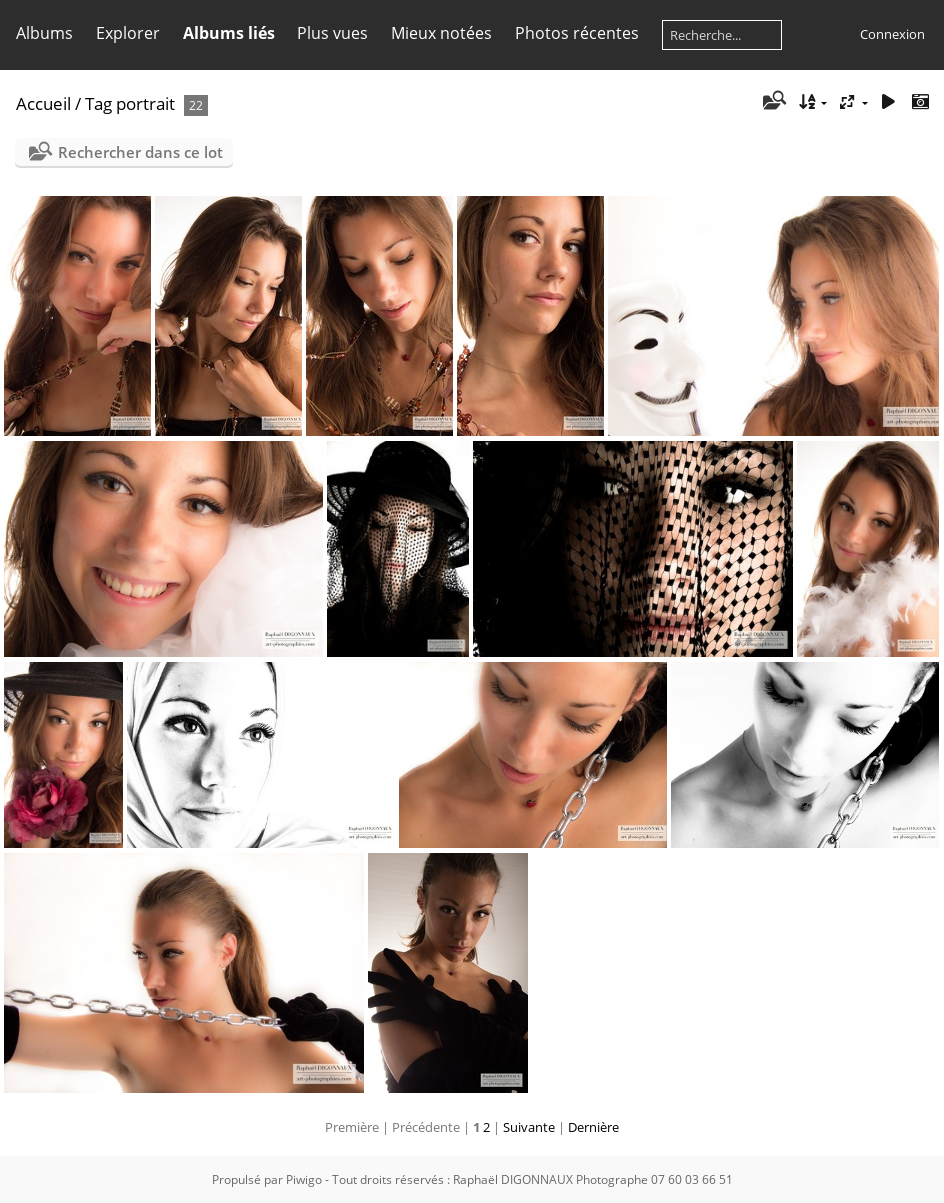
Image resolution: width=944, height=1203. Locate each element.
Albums (44, 33)
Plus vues (332, 33)
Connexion (892, 34)
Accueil (43, 103)
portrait (145, 103)
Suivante (529, 1127)
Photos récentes (577, 33)
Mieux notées (441, 33)
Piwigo (304, 1179)
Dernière (593, 1127)
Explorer (128, 33)
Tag (98, 103)
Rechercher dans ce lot (140, 152)
